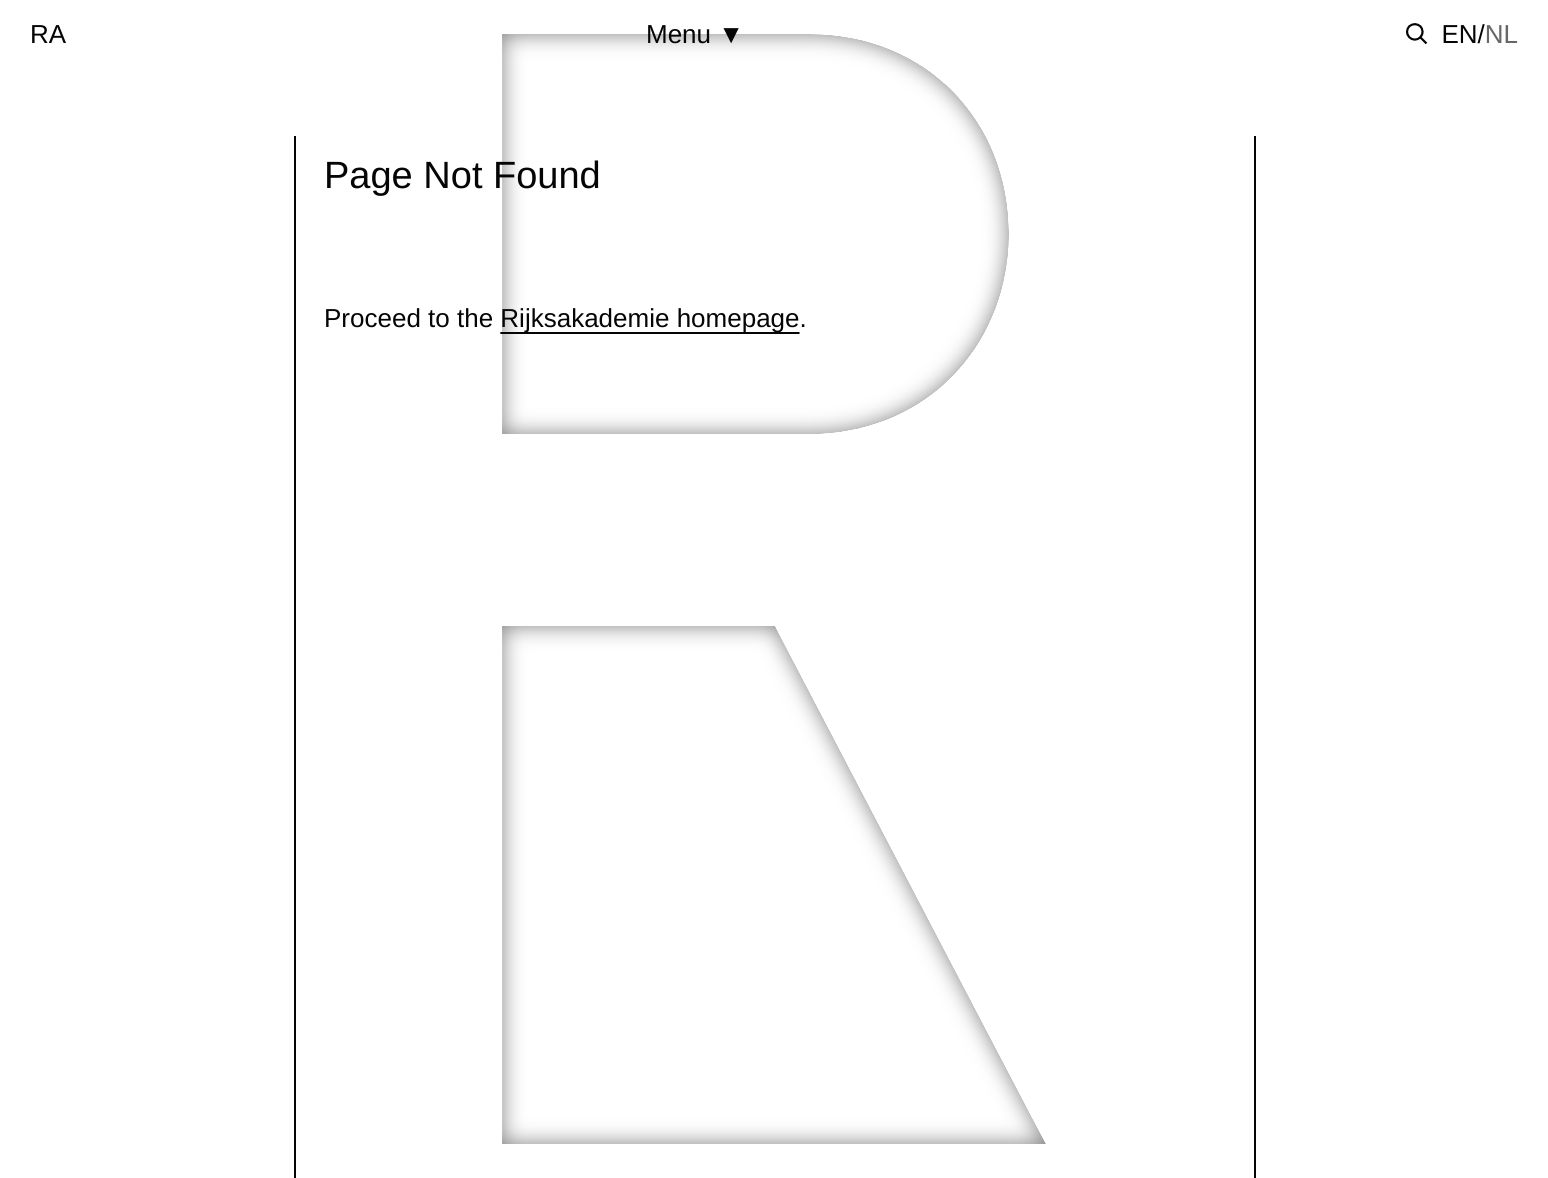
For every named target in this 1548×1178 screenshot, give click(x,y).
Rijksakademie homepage (649, 318)
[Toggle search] (1417, 34)
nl (1501, 34)
